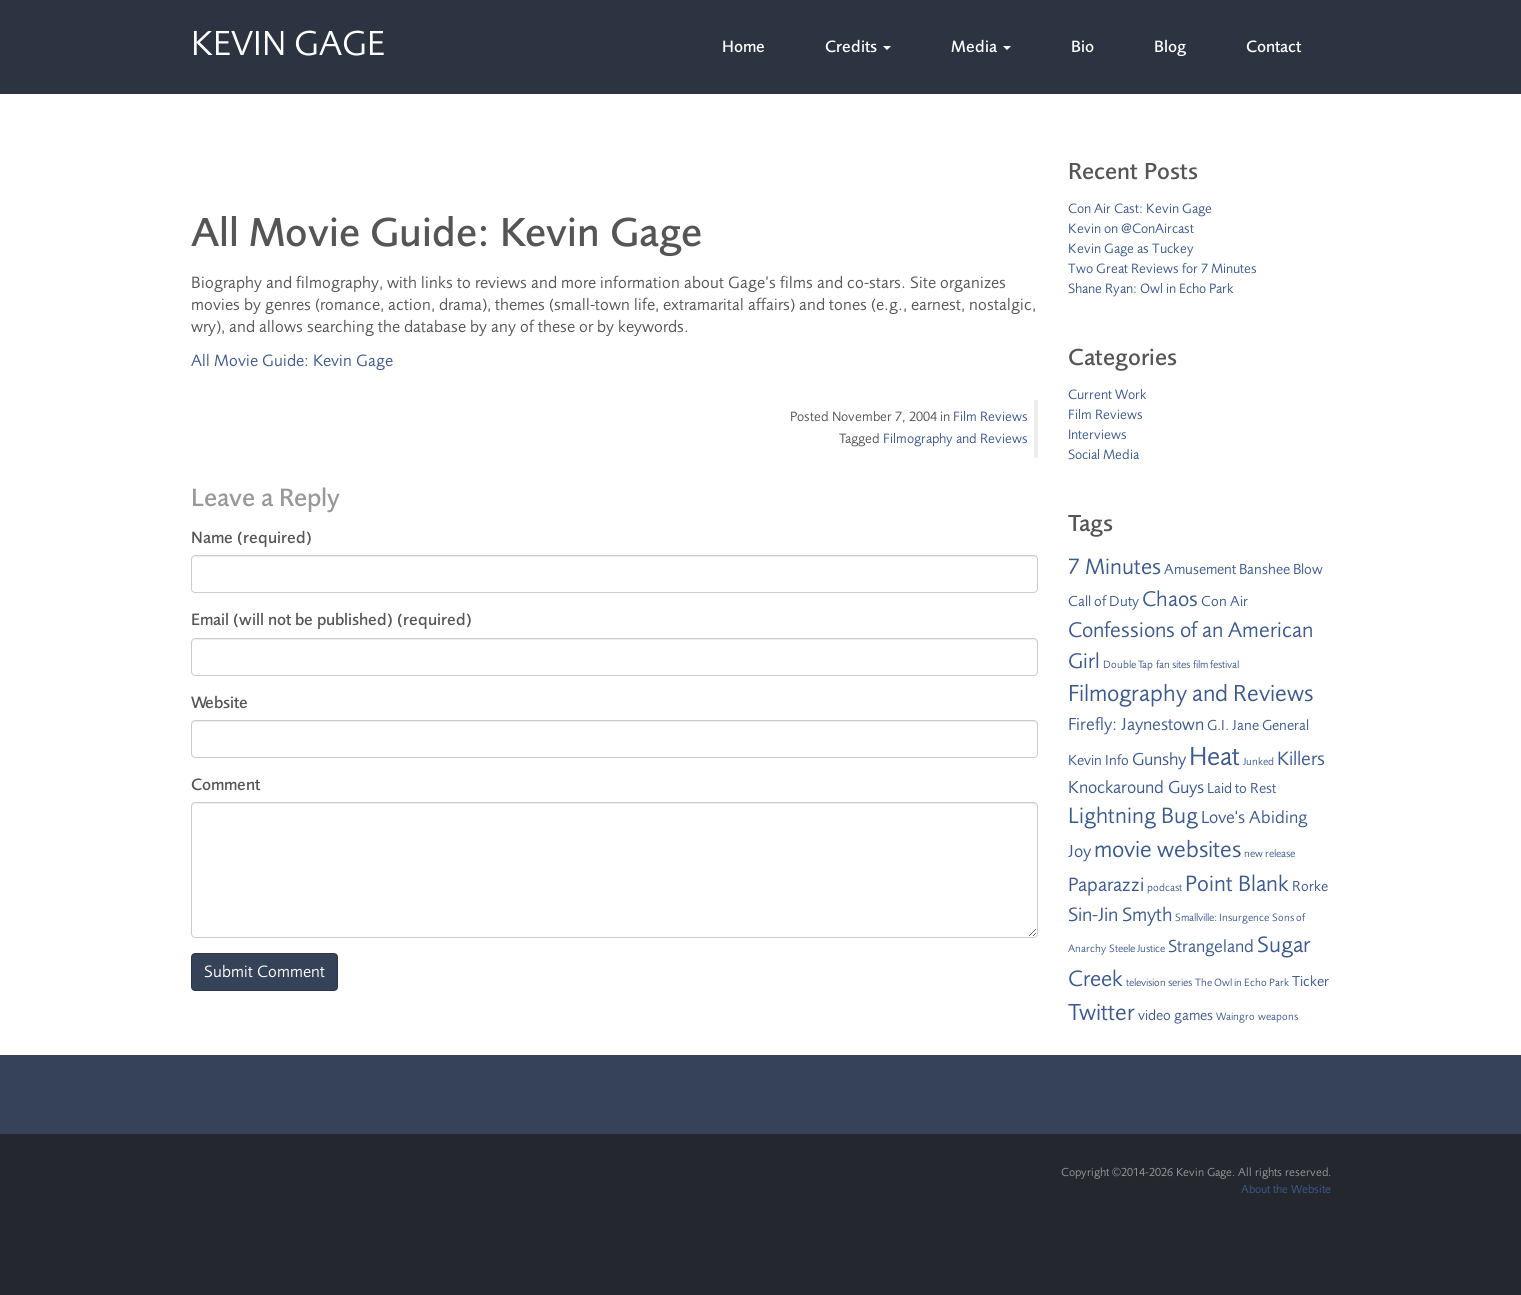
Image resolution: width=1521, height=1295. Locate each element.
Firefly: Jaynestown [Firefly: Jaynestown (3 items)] (1136, 724)
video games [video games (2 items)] (1175, 1015)
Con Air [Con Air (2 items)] (1224, 601)
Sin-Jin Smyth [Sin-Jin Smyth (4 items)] (1120, 914)
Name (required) (251, 537)
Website (219, 702)
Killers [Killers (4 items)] (1301, 758)
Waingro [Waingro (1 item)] (1235, 1016)
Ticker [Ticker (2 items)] (1310, 981)
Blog (1170, 46)
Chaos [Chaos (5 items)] (1170, 599)
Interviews (1097, 434)
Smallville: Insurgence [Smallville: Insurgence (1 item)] (1222, 917)
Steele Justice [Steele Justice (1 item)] (1137, 948)
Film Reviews (990, 416)
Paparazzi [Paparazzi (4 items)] (1106, 884)
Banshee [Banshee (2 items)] (1264, 569)
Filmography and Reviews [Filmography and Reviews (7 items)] (1190, 693)
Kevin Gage (288, 39)
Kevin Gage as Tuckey (1131, 248)
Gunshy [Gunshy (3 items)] (1159, 759)
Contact (1273, 46)
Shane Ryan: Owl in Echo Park (1151, 288)
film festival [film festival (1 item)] (1216, 664)
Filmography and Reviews (955, 438)
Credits (858, 46)
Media (981, 46)
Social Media (1103, 454)
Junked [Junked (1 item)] (1258, 761)
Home (743, 46)
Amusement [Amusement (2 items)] (1200, 569)
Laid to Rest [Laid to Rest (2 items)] (1241, 788)
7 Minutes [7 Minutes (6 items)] (1114, 567)
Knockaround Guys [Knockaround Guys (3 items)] (1136, 787)
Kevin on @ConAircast (1131, 228)
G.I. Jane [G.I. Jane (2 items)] (1233, 725)
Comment (225, 784)
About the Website (1286, 1189)
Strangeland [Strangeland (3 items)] (1211, 946)
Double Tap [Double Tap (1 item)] (1128, 664)
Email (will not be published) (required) (331, 619)
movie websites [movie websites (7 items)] (1167, 849)
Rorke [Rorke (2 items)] (1310, 886)
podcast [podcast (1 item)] (1164, 887)
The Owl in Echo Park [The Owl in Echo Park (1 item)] (1242, 982)
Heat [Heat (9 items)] (1214, 756)
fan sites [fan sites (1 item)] (1173, 664)
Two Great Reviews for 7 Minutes (1162, 268)
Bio (1082, 46)
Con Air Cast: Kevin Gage (1140, 208)
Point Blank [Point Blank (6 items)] (1237, 884)
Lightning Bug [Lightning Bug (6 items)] (1133, 816)
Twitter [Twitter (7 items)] (1101, 1012)
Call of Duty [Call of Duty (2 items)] (1103, 601)
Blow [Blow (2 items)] (1308, 569)
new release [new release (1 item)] (1269, 853)
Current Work (1107, 394)
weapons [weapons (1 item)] (1278, 1016)
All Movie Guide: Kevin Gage (292, 360)
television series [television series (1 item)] (1159, 982)
